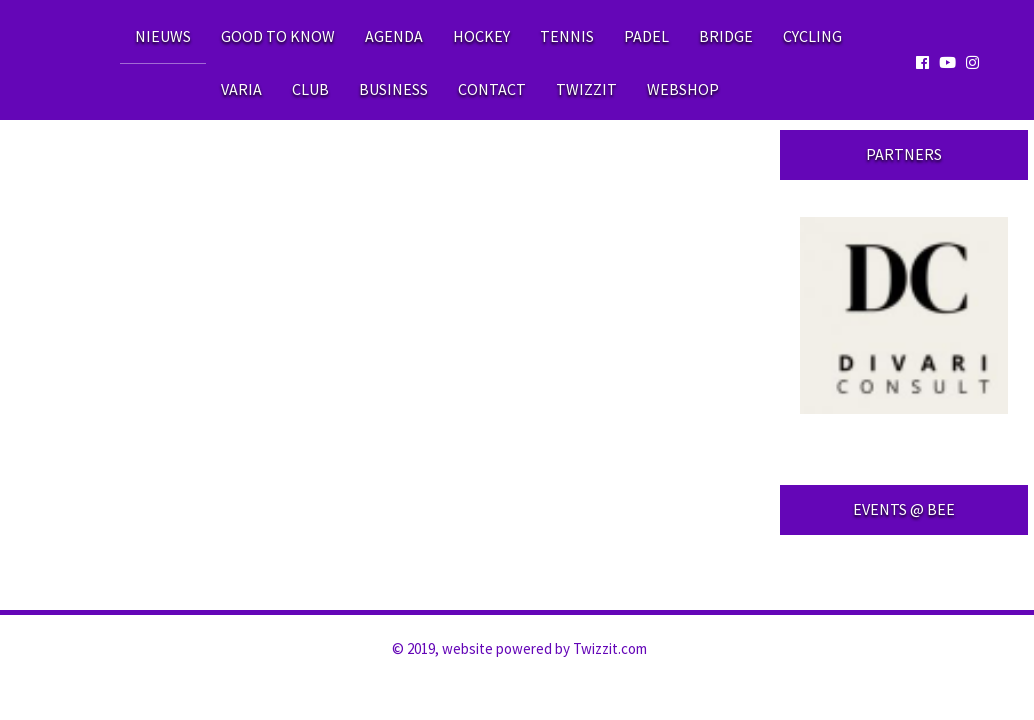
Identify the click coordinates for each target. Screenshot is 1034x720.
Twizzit (586, 89)
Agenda (394, 36)
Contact (492, 89)
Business (393, 89)
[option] (904, 315)
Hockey (481, 36)
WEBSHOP (683, 89)
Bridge (726, 36)
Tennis (567, 36)
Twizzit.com (610, 648)
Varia (241, 89)
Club (310, 89)
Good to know (278, 36)
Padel (646, 36)
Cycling (812, 36)
